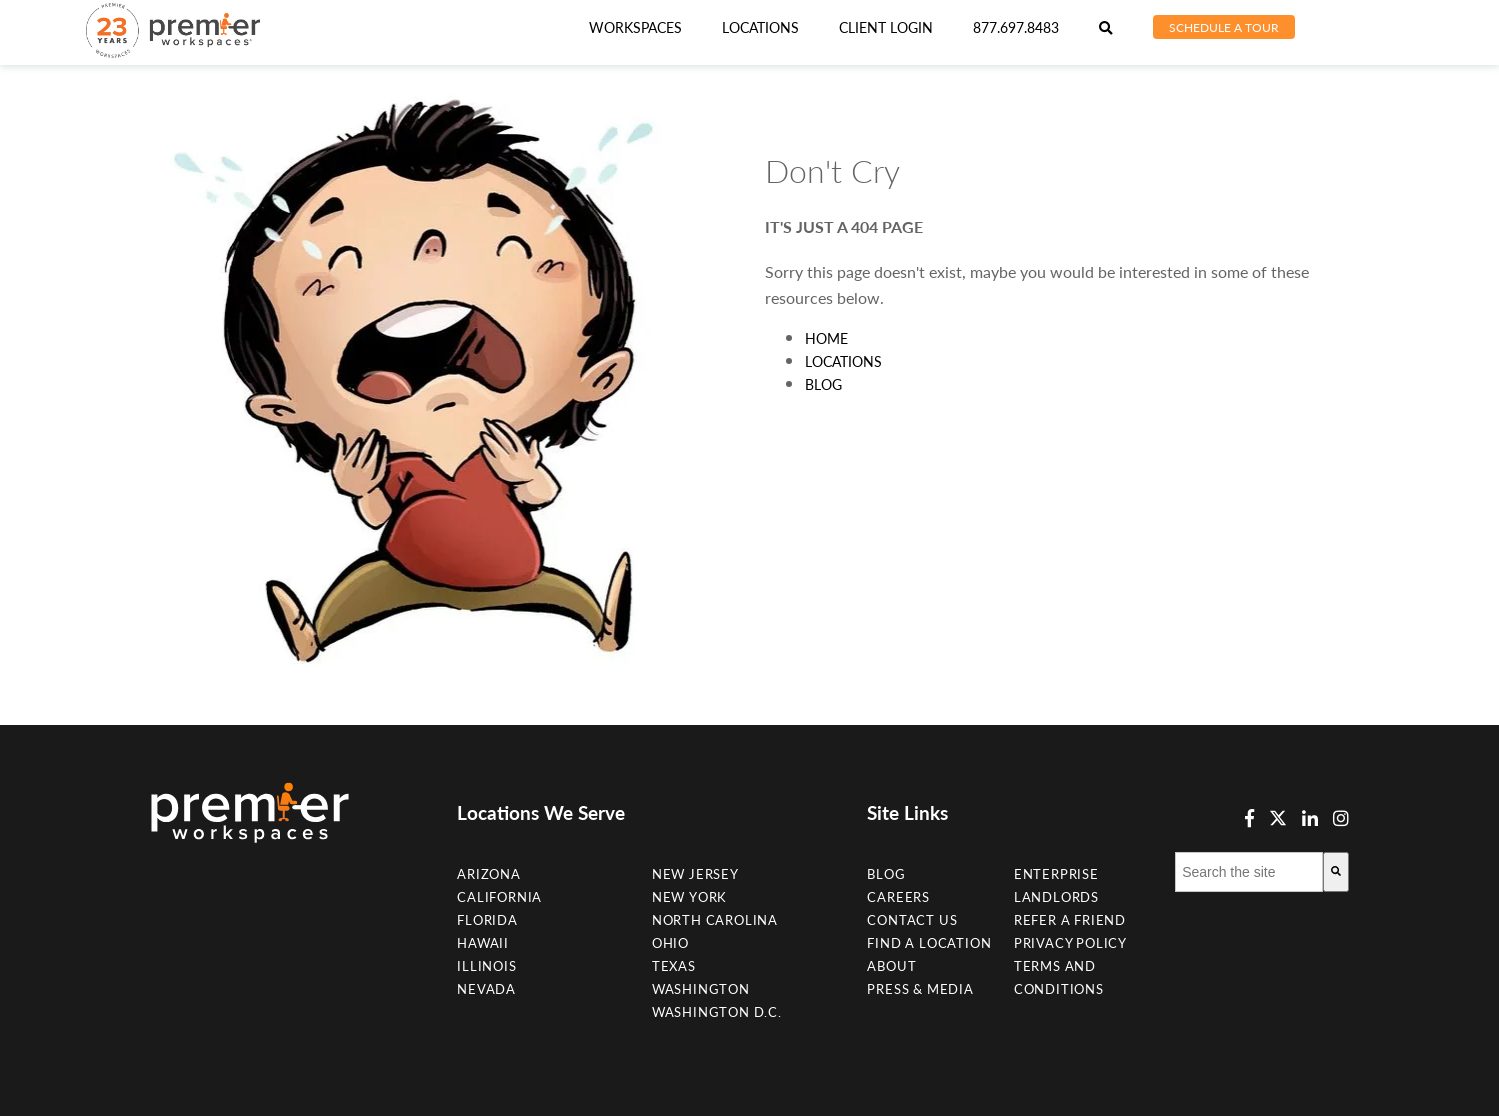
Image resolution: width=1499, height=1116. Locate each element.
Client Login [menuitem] (886, 27)
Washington (701, 989)
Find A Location (929, 943)
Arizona (489, 874)
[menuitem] (760, 27)
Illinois (486, 966)
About (891, 966)
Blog (823, 384)
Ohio (670, 943)
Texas (674, 966)
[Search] (1336, 872)
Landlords (1056, 897)
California (499, 897)
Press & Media (920, 989)
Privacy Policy (1070, 943)
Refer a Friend (1070, 920)
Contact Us (912, 920)
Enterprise (1056, 874)
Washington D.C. (717, 1012)
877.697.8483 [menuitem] (1016, 27)
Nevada (486, 989)
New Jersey (695, 874)
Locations (843, 361)
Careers (898, 897)
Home (826, 338)
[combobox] (1249, 872)
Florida (487, 920)
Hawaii (483, 943)
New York (689, 897)
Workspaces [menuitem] (635, 27)
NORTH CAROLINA (715, 920)
